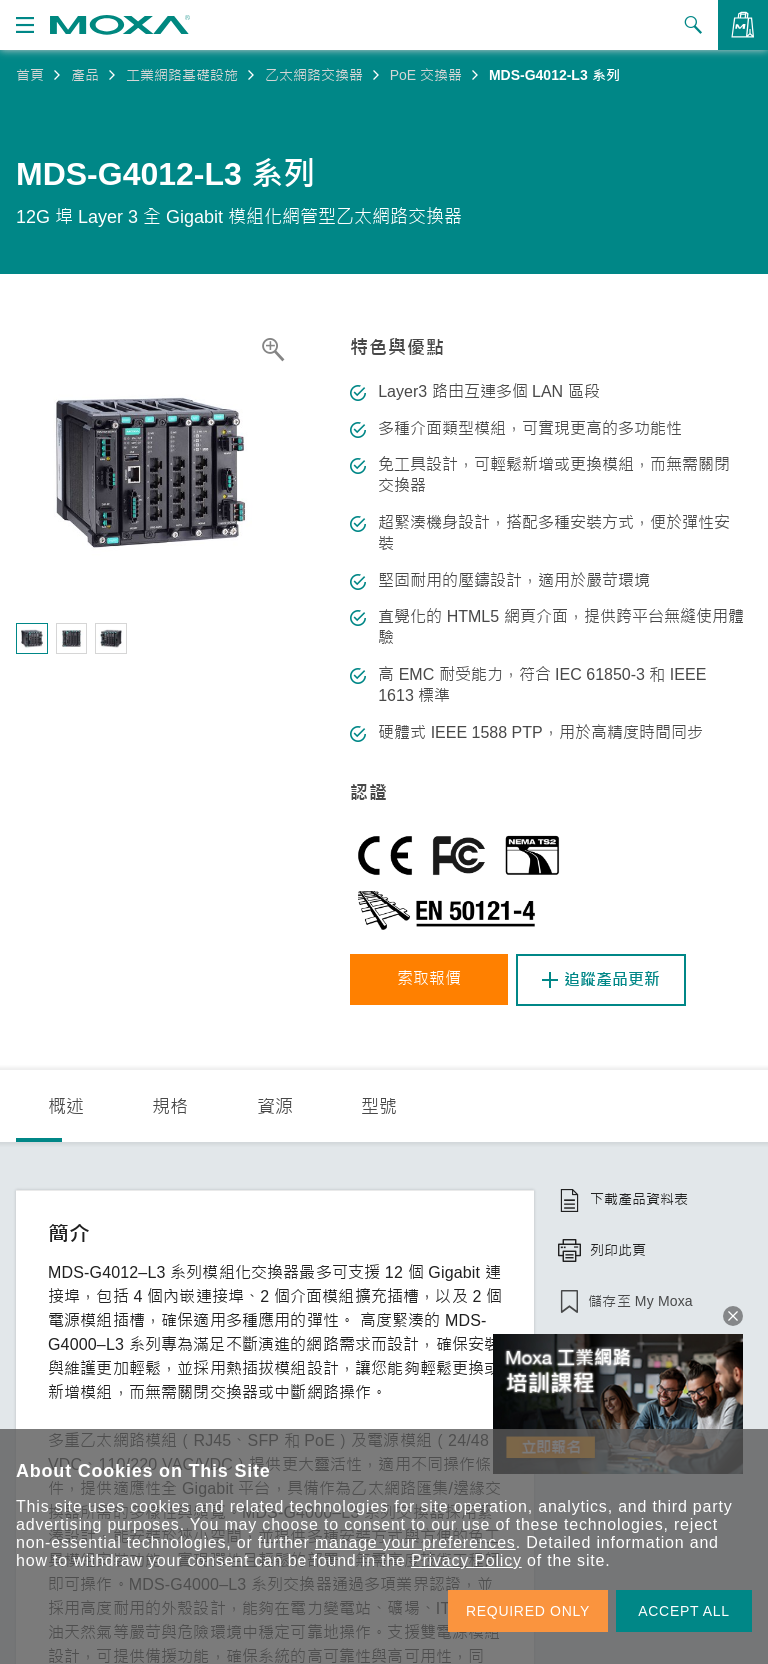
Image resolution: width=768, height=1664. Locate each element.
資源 (275, 1107)
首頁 (30, 75)
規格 (170, 1107)
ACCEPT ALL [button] (684, 1611)
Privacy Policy (466, 1560)
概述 (66, 1107)
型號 (379, 1107)
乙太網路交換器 (314, 75)
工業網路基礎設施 (182, 75)
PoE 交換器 (426, 75)
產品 (85, 75)
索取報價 (430, 979)
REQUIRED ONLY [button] (528, 1611)
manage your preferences (415, 1542)
